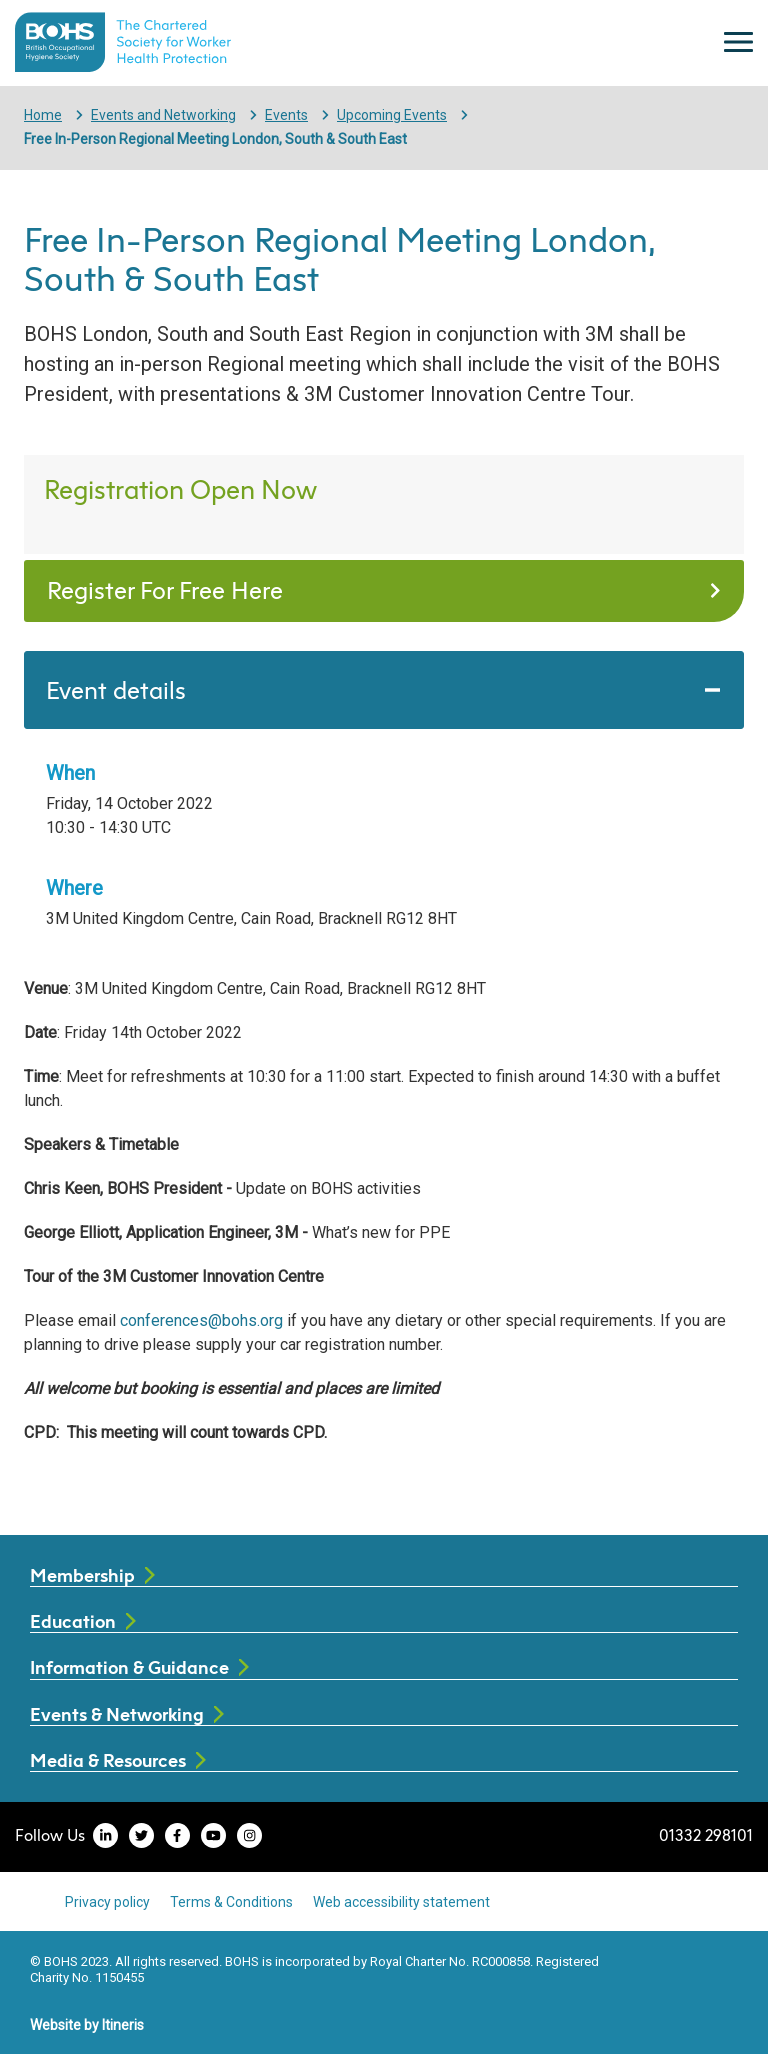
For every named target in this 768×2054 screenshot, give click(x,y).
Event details (116, 690)
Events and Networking (163, 115)
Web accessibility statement (401, 1902)
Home (43, 115)
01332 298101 (706, 1835)
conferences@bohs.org (201, 1320)
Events (286, 115)
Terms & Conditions (231, 1902)
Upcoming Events (392, 115)
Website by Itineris (87, 2025)
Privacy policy (107, 1902)
